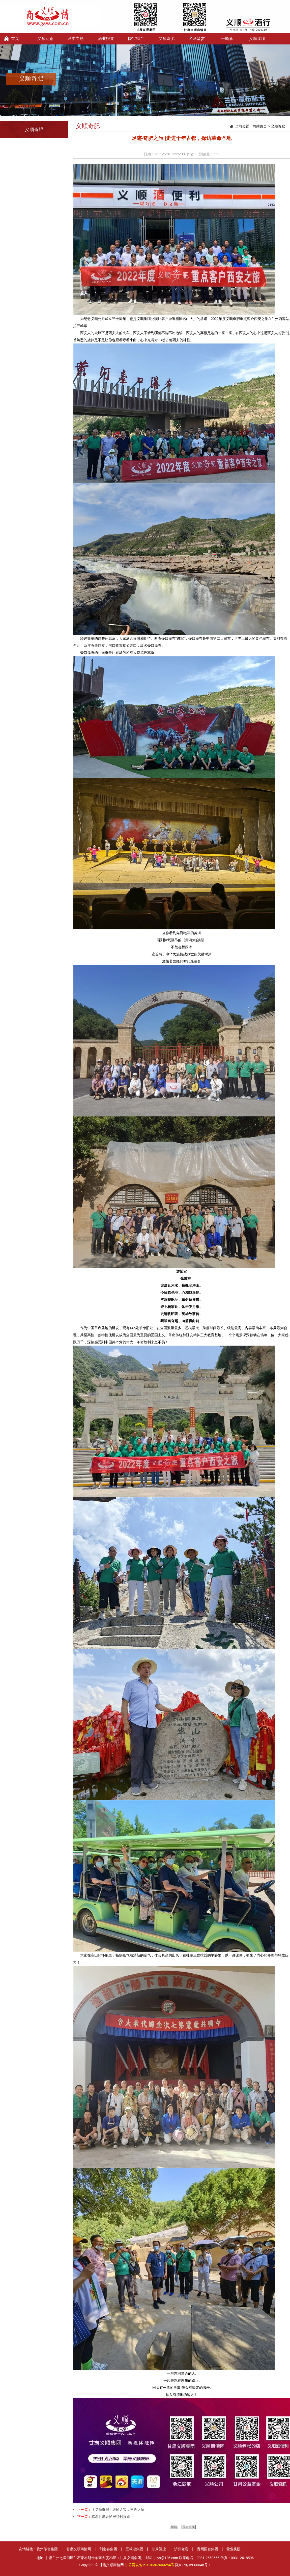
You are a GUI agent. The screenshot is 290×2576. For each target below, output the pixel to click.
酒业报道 (106, 38)
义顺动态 (45, 38)
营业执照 (233, 2549)
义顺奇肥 (166, 38)
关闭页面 (189, 2527)
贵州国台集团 (207, 2549)
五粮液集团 (134, 2549)
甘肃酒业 (159, 2549)
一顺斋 (227, 38)
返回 (174, 2527)
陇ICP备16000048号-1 (193, 2565)
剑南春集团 (108, 2549)
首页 (15, 38)
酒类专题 (76, 38)
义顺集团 (257, 38)
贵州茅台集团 (47, 2549)
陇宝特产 (136, 38)
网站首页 (260, 126)
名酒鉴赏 (197, 38)
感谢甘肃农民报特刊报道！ (112, 2517)
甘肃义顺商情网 (78, 2549)
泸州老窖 (181, 2549)
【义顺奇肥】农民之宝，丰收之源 (117, 2510)
